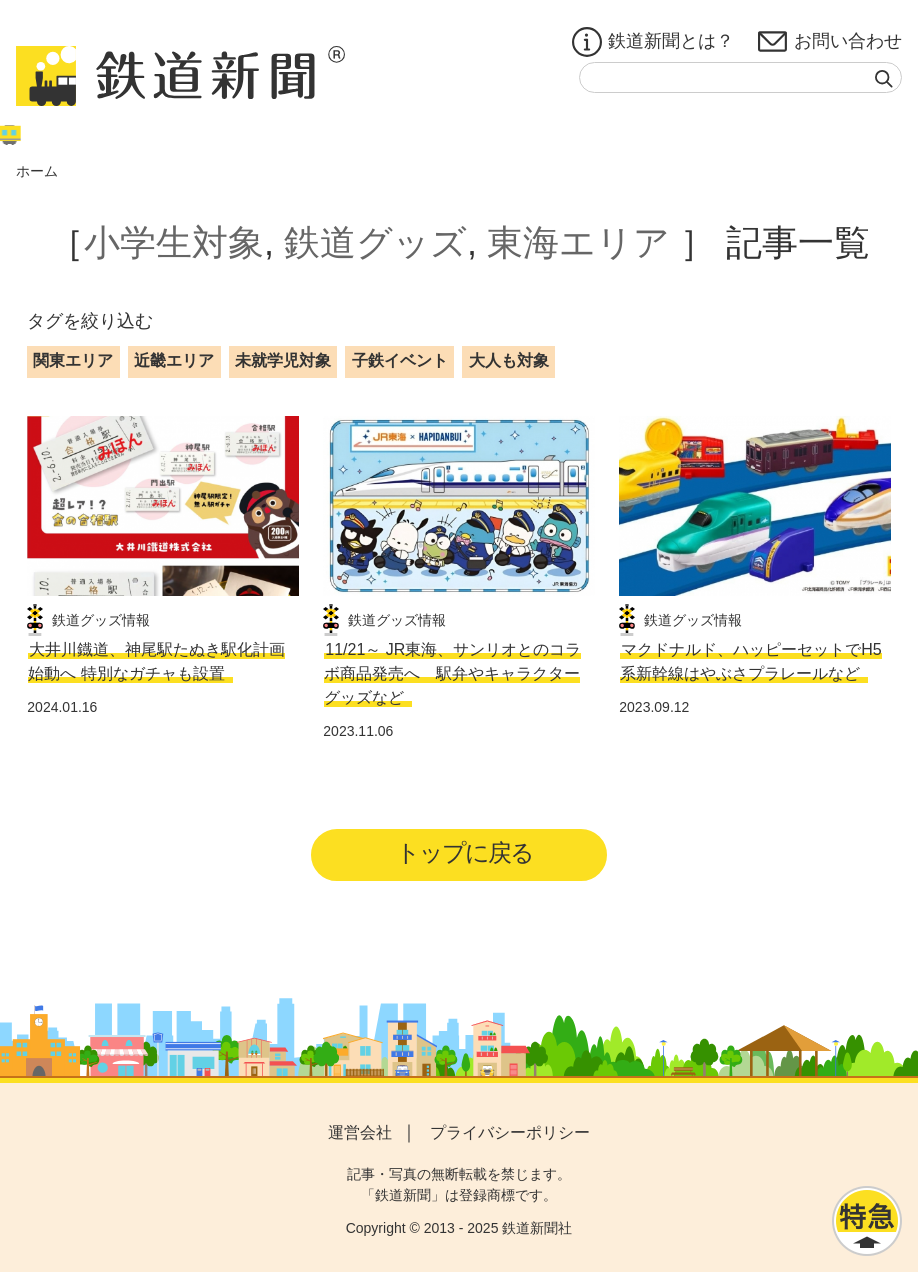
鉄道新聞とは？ (653, 42)
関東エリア (73, 360)
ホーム (37, 171)
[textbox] (740, 77)
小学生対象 (174, 242)
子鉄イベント (400, 360)
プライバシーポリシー (510, 1132)
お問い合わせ (830, 42)
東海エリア (578, 242)
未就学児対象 (283, 360)
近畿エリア (174, 360)
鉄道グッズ (375, 242)
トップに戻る (465, 852)
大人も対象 (509, 360)
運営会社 (360, 1132)
